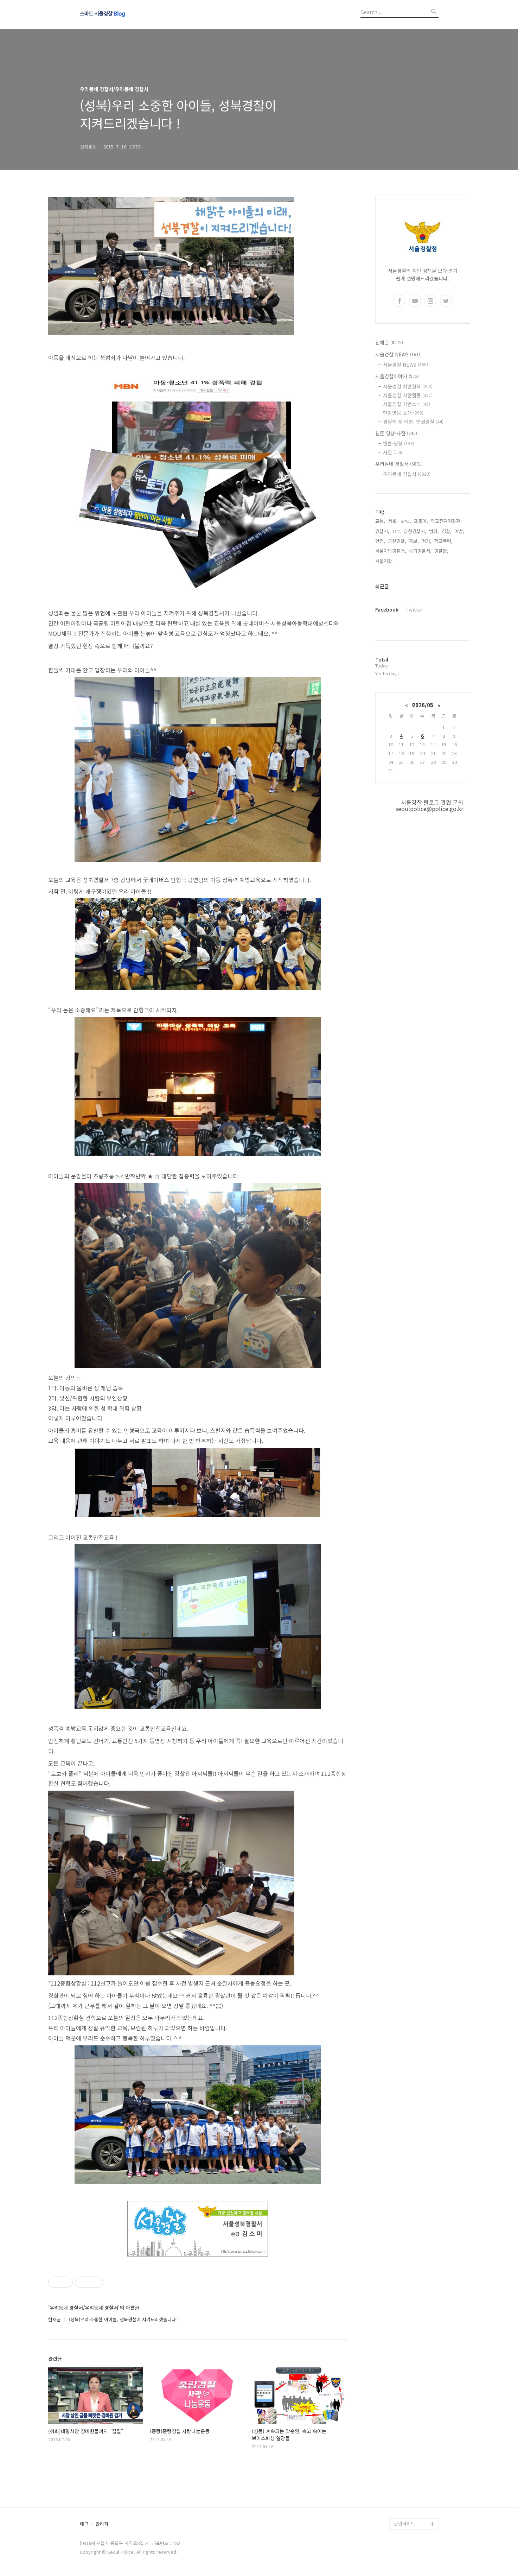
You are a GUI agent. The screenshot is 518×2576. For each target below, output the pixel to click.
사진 (393, 452)
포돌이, (421, 521)
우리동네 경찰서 (399, 463)
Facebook (386, 609)
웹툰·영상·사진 (396, 433)
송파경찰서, (420, 551)
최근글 (382, 586)
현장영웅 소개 (403, 412)
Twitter (414, 609)
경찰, (447, 531)
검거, (426, 541)
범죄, (434, 531)
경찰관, (441, 551)
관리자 (102, 2524)
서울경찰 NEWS (397, 354)
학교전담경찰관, (446, 521)
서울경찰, (384, 561)
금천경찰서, (415, 531)
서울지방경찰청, (390, 551)
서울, (393, 521)
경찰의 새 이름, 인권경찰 (413, 421)
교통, (380, 521)
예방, (459, 531)
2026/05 (422, 705)
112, (396, 531)
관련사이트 (404, 2523)
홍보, (414, 541)
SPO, (406, 521)
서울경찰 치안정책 (408, 386)
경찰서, (382, 531)
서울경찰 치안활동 (408, 395)
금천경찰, (397, 541)
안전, (380, 541)
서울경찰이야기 (397, 376)
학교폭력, (443, 541)
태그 (84, 2524)
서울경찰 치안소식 (406, 403)
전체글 (389, 342)
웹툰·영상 (398, 443)
